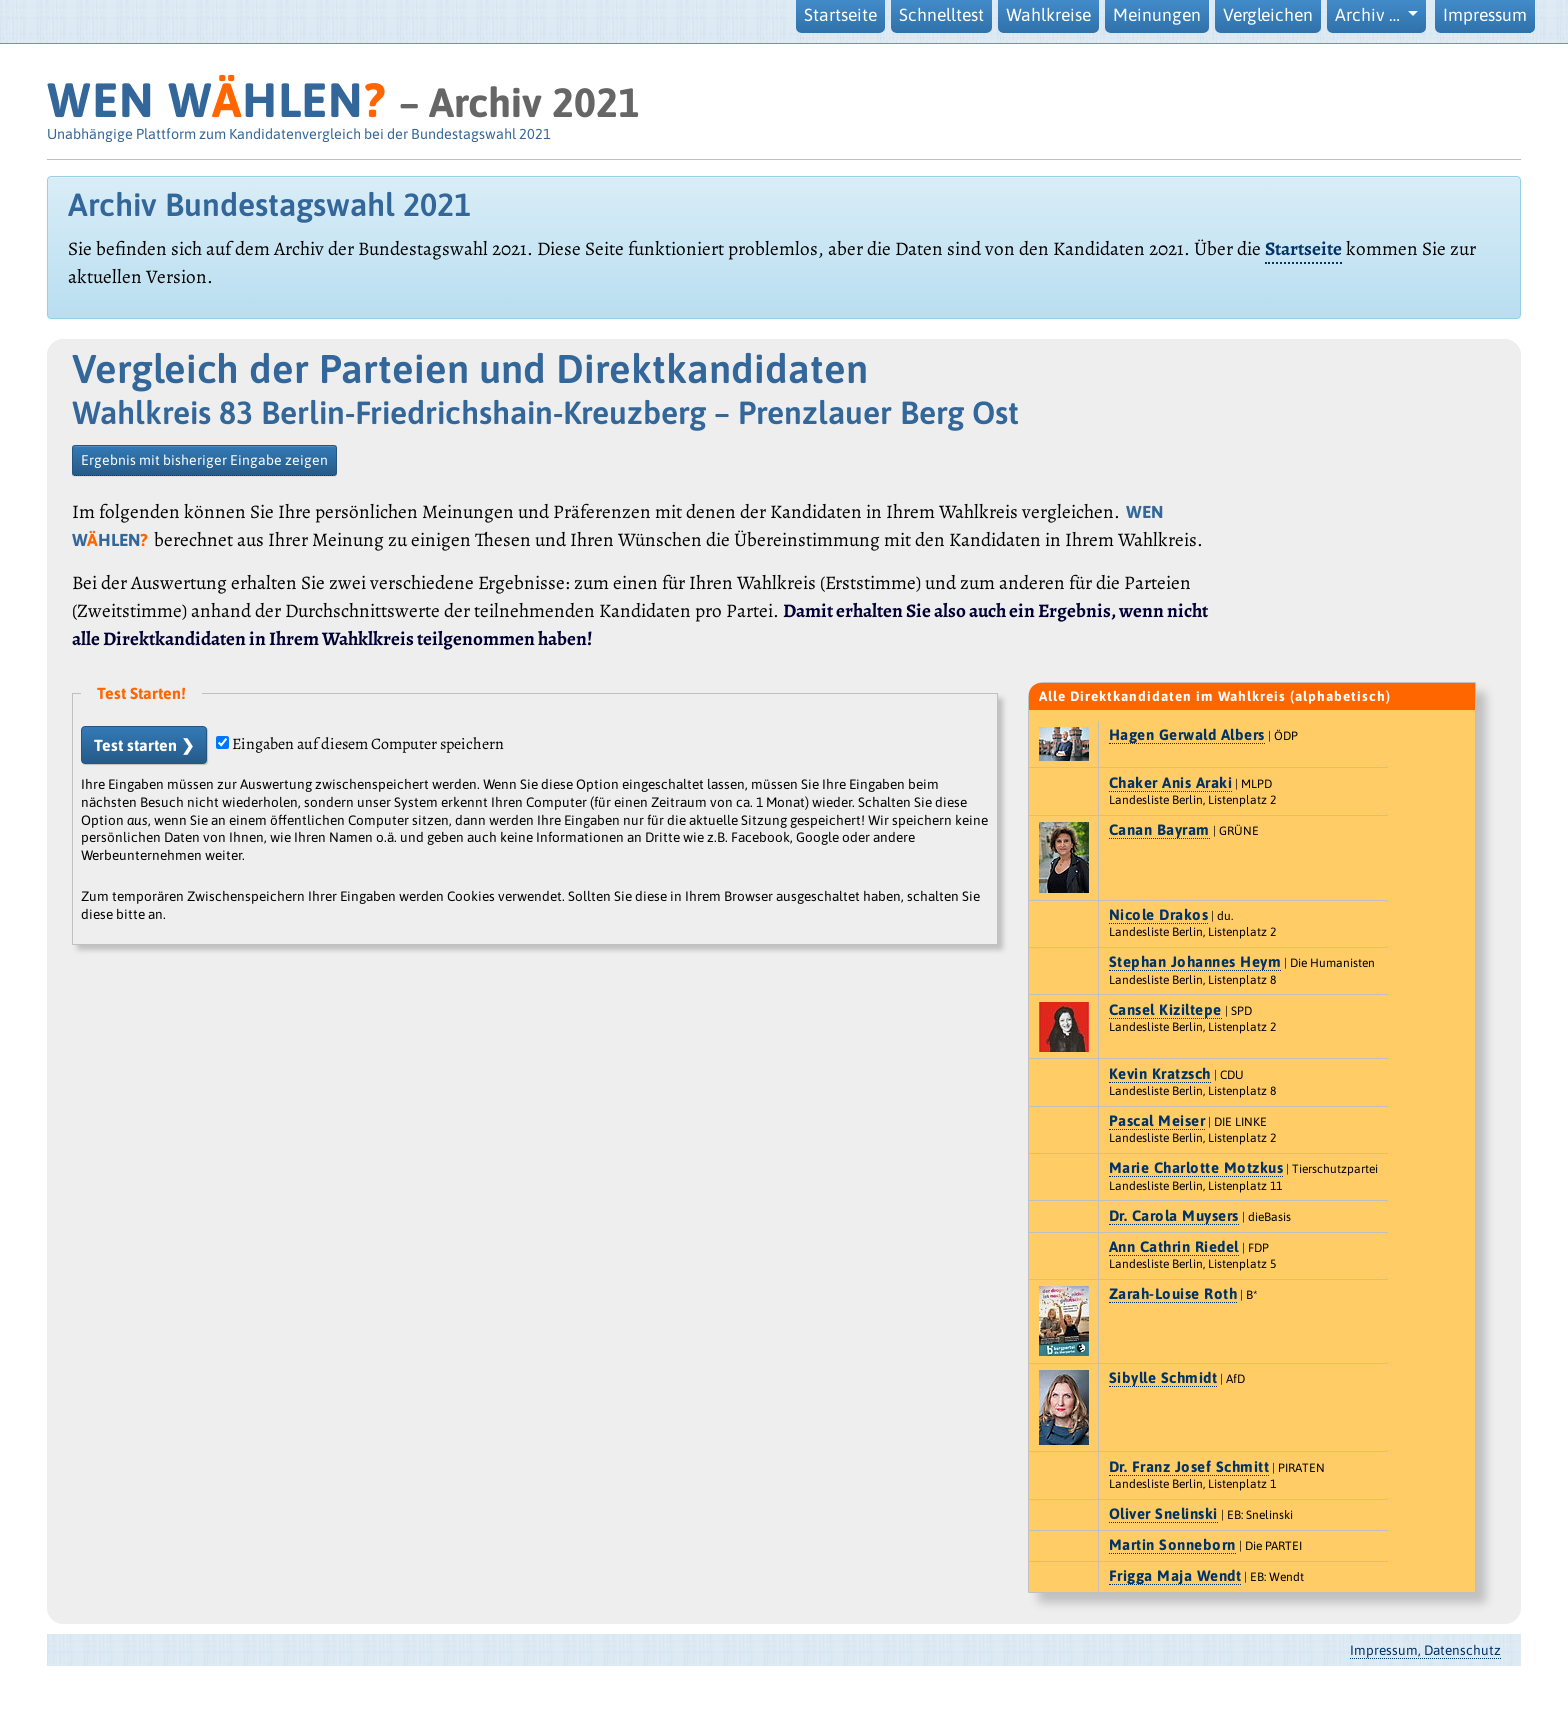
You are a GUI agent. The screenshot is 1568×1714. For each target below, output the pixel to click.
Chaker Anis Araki (1171, 782)
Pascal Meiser (1157, 1120)
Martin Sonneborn (1172, 1544)
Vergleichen (1268, 15)
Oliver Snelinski (1163, 1513)
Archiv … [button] (1369, 15)
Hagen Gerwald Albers (1187, 734)
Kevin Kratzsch (1160, 1073)
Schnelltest (941, 15)
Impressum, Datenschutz (1425, 1650)
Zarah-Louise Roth (1173, 1293)
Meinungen (1157, 15)
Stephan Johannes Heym (1195, 961)
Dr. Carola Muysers (1174, 1215)
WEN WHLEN (216, 99)
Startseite (840, 15)
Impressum (1485, 15)
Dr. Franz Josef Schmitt (1189, 1466)
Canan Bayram (1159, 829)
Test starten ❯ (144, 745)
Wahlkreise (1048, 15)
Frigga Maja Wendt (1175, 1575)
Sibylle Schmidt (1163, 1377)
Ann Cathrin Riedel (1174, 1246)
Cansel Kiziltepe (1165, 1009)
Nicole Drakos (1159, 914)
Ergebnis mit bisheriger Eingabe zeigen (204, 460)
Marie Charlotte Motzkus (1196, 1167)
